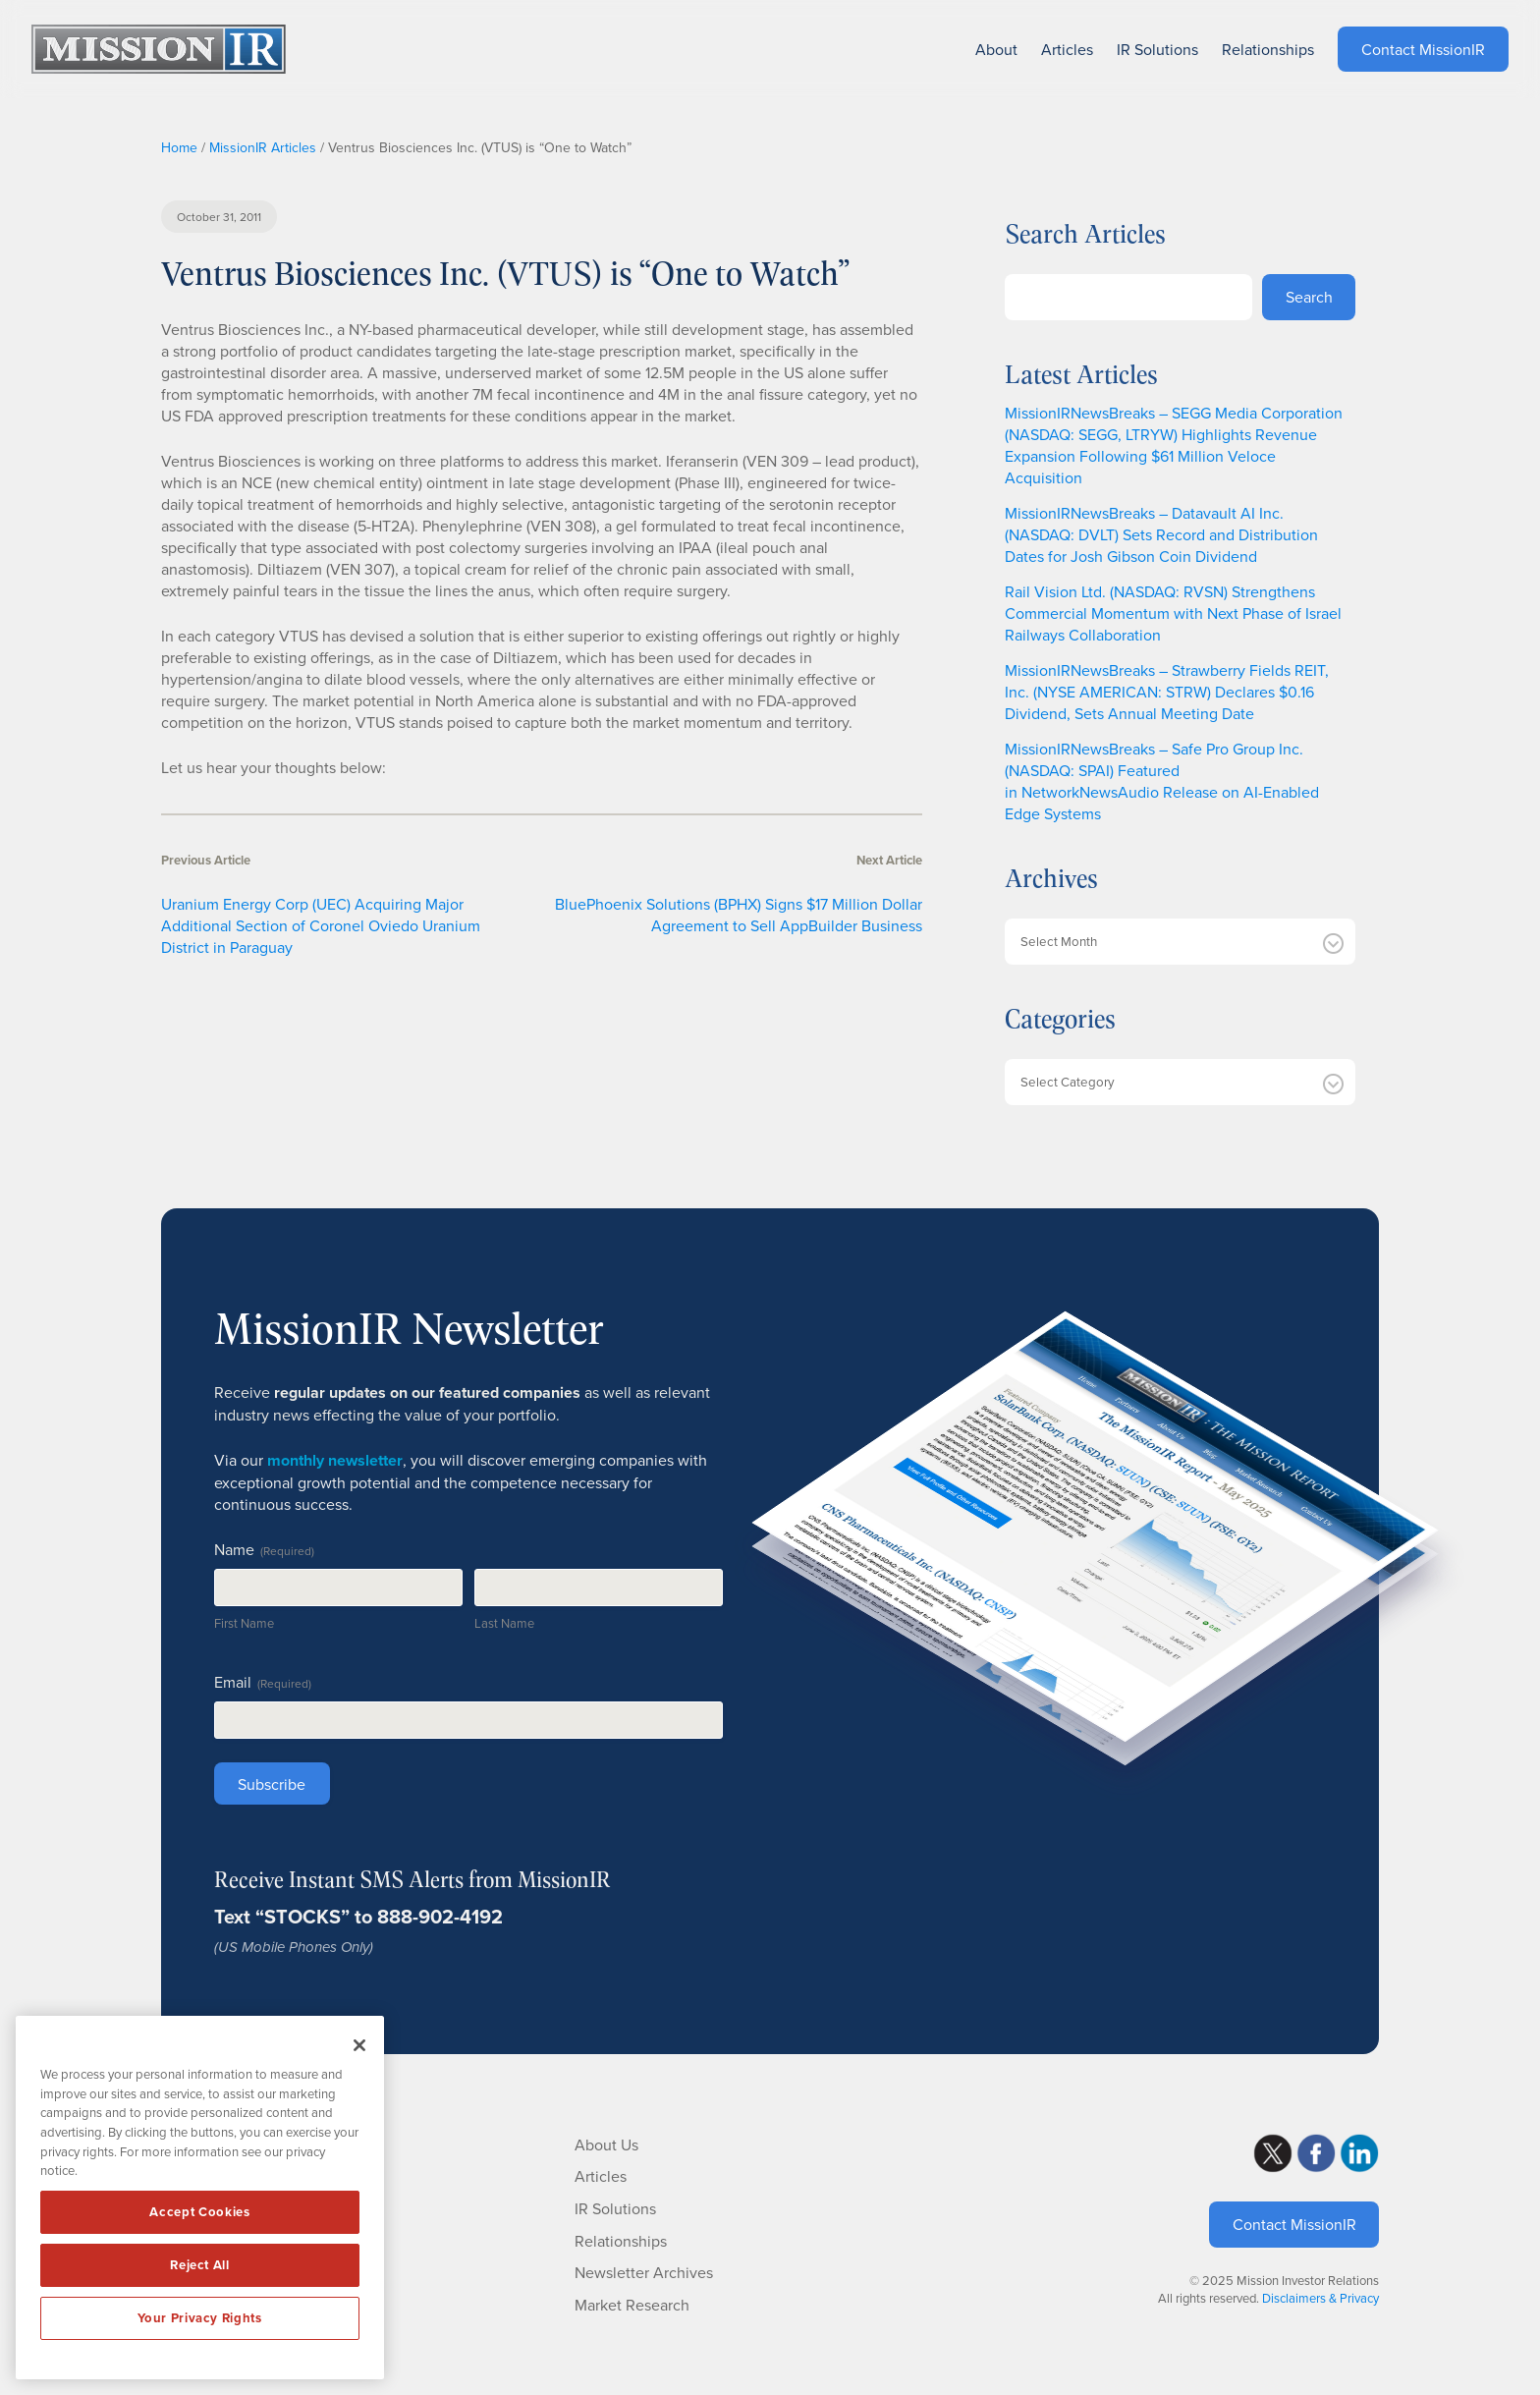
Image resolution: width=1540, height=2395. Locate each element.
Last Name (504, 1623)
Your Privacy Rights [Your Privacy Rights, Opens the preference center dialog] (199, 2318)
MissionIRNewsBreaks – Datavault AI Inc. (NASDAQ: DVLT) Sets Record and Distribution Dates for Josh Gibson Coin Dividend (1161, 534)
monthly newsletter (335, 1460)
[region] (200, 2197)
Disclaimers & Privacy (1320, 2298)
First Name (244, 1623)
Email (262, 1682)
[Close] (359, 2045)
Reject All (200, 2265)
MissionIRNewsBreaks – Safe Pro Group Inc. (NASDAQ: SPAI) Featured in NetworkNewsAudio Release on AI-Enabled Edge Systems (1162, 781)
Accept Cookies (199, 2211)
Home (179, 147)
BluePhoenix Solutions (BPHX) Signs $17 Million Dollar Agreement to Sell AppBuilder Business (738, 914)
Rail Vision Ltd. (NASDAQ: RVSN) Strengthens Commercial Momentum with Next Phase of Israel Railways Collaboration (1173, 613)
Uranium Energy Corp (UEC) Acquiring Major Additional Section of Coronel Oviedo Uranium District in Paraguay (320, 925)
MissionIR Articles (262, 147)
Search (1309, 296)
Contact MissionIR (1294, 2224)
